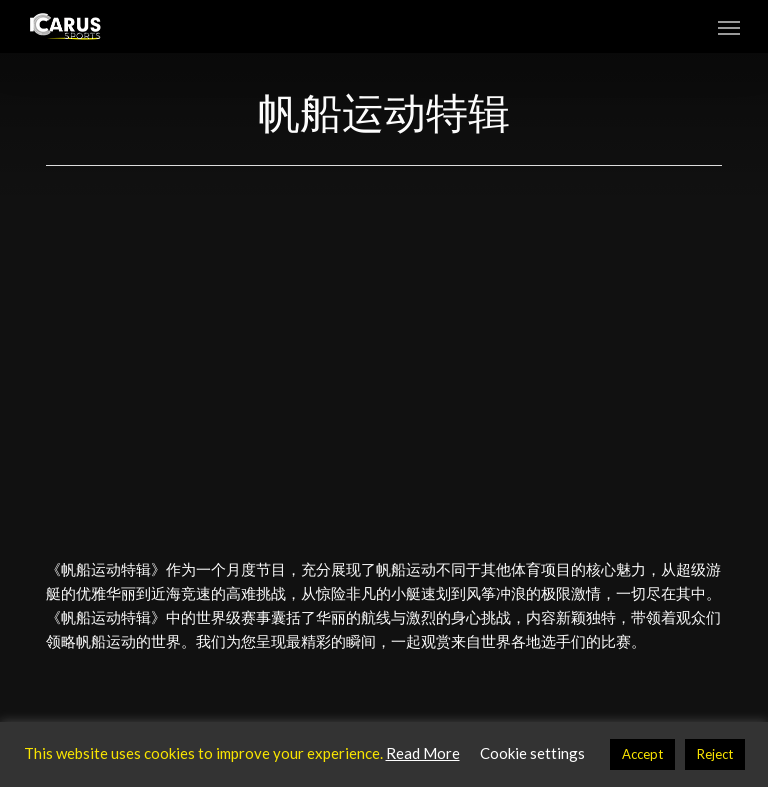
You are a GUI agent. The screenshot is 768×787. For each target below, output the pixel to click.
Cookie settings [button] (532, 753)
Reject (715, 754)
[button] (729, 27)
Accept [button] (642, 754)
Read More (423, 753)
